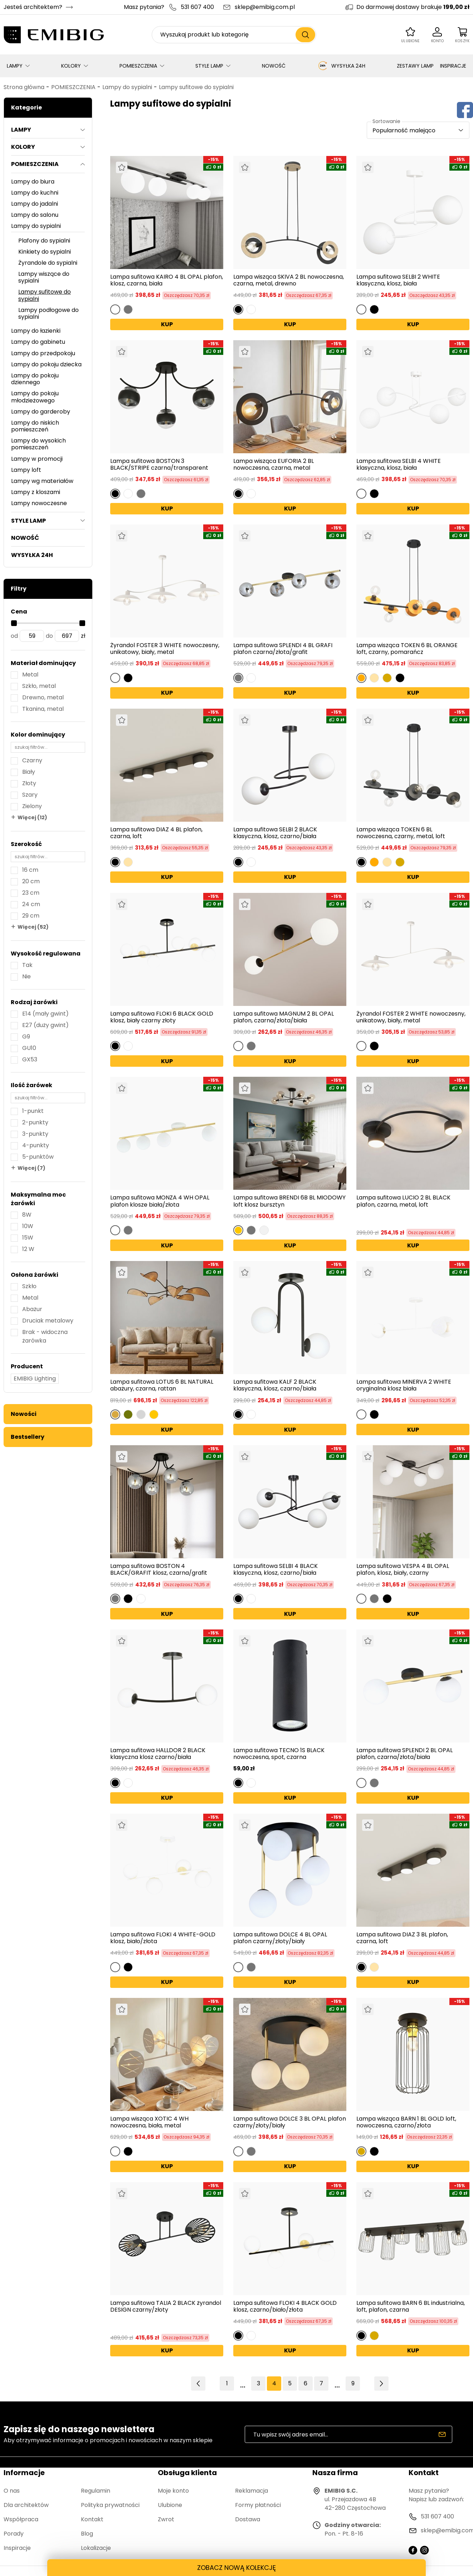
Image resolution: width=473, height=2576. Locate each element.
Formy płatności (258, 2505)
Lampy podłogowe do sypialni (48, 313)
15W (27, 1237)
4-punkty (35, 1145)
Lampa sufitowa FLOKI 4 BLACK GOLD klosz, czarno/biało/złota (285, 2306)
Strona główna (24, 87)
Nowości (23, 1414)
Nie (26, 976)
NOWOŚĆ (274, 65)
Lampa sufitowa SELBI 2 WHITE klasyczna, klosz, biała (398, 280)
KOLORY (71, 65)
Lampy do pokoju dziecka (46, 364)
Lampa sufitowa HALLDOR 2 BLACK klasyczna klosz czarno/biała (157, 1753)
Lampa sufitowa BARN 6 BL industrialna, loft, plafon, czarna (410, 2306)
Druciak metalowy (47, 1320)
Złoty (29, 783)
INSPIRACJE (453, 65)
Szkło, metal (39, 686)
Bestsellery (27, 1437)
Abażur (32, 1309)
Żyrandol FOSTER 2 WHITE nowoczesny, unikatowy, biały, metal (410, 1017)
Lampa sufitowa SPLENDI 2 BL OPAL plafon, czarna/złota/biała (404, 1753)
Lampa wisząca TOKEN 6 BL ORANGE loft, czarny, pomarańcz (407, 648)
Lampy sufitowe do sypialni (196, 87)
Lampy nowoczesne (39, 503)
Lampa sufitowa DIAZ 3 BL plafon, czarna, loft (402, 1938)
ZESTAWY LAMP (415, 65)
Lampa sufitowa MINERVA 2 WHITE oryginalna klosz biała (403, 1385)
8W (26, 1215)
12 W (28, 1249)
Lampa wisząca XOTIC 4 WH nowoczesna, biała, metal (149, 2122)
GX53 (29, 1059)
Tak (27, 965)
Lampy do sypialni (127, 87)
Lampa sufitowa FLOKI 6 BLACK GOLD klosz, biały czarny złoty (161, 1017)
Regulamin (95, 2491)
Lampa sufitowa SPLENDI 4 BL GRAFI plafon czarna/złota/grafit (282, 648)
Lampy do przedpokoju (43, 353)
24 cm (31, 904)
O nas (12, 2491)
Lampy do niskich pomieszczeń (35, 426)
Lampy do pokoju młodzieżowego (35, 396)
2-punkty (35, 1122)
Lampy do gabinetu (38, 342)
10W (27, 1226)
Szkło (29, 1286)
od (14, 636)
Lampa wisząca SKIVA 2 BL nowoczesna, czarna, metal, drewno (288, 280)
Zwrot (166, 2519)
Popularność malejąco (403, 130)
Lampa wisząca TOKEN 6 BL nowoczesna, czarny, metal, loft (400, 833)
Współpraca (21, 2519)
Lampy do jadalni (34, 204)
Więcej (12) (32, 817)
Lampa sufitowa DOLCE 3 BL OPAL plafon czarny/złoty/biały (289, 2122)
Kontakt (92, 2519)
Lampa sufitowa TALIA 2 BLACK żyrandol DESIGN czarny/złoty (165, 2306)
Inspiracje (17, 2548)
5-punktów (38, 1157)
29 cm (30, 915)
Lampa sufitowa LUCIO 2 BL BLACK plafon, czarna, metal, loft (403, 1201)
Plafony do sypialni (44, 240)
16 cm (30, 870)
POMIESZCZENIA (138, 65)
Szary (30, 795)
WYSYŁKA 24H (341, 66)
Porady (14, 2533)
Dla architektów (26, 2505)
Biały (28, 772)
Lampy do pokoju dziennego (35, 378)
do (49, 636)
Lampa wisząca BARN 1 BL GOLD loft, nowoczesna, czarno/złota (406, 2122)
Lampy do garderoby (40, 411)
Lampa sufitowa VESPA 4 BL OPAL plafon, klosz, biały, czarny (402, 1569)
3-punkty (35, 1134)
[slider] (14, 623)
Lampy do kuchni (34, 193)
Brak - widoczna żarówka (45, 1336)
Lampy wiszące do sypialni (43, 277)
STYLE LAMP (209, 65)
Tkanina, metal (43, 709)
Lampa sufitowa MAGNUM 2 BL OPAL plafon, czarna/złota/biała (283, 1017)
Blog (87, 2533)
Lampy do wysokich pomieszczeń (38, 443)
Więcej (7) (31, 1168)
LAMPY (15, 65)
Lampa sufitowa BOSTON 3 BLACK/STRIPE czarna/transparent (159, 464)
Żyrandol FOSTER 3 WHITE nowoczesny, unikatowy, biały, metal (164, 648)
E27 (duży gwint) (45, 1025)
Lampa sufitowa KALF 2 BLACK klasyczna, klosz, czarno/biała (274, 1385)
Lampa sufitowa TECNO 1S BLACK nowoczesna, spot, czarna (279, 1753)
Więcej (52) (33, 926)
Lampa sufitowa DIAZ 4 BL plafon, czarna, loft (156, 833)
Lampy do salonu (34, 215)
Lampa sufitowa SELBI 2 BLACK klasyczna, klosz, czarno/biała (275, 833)
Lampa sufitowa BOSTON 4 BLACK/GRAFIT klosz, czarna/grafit (158, 1569)
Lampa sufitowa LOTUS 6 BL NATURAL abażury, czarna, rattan (161, 1385)
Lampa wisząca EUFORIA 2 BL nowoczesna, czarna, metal (273, 464)
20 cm (31, 881)
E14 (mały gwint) (45, 1014)
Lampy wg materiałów (42, 481)
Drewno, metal (43, 697)
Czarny (32, 760)
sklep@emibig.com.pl (265, 7)
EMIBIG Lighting (35, 1378)
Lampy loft (26, 470)
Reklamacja (251, 2491)
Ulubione (170, 2505)
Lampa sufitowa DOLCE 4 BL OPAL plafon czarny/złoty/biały (280, 1938)
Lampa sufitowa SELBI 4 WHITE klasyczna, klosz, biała (398, 464)
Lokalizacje (96, 2548)
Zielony (32, 806)
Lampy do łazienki (35, 331)
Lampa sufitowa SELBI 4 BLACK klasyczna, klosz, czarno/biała (275, 1569)
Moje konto (173, 2491)
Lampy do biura (32, 181)
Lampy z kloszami (35, 492)
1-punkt (33, 1111)
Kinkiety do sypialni (44, 252)
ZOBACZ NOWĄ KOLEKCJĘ (236, 2567)
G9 (26, 1036)
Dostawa (247, 2519)
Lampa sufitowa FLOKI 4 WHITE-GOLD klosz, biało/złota (162, 1938)
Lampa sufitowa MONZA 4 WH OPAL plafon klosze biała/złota (159, 1201)
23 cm (30, 893)
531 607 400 (197, 7)
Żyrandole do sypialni (47, 263)
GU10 (29, 1048)
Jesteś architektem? (33, 7)
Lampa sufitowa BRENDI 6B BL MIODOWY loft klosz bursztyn (289, 1201)
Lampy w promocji (37, 459)
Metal (30, 674)
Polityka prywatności (110, 2505)
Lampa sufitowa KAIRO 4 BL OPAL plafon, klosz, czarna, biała (166, 280)
